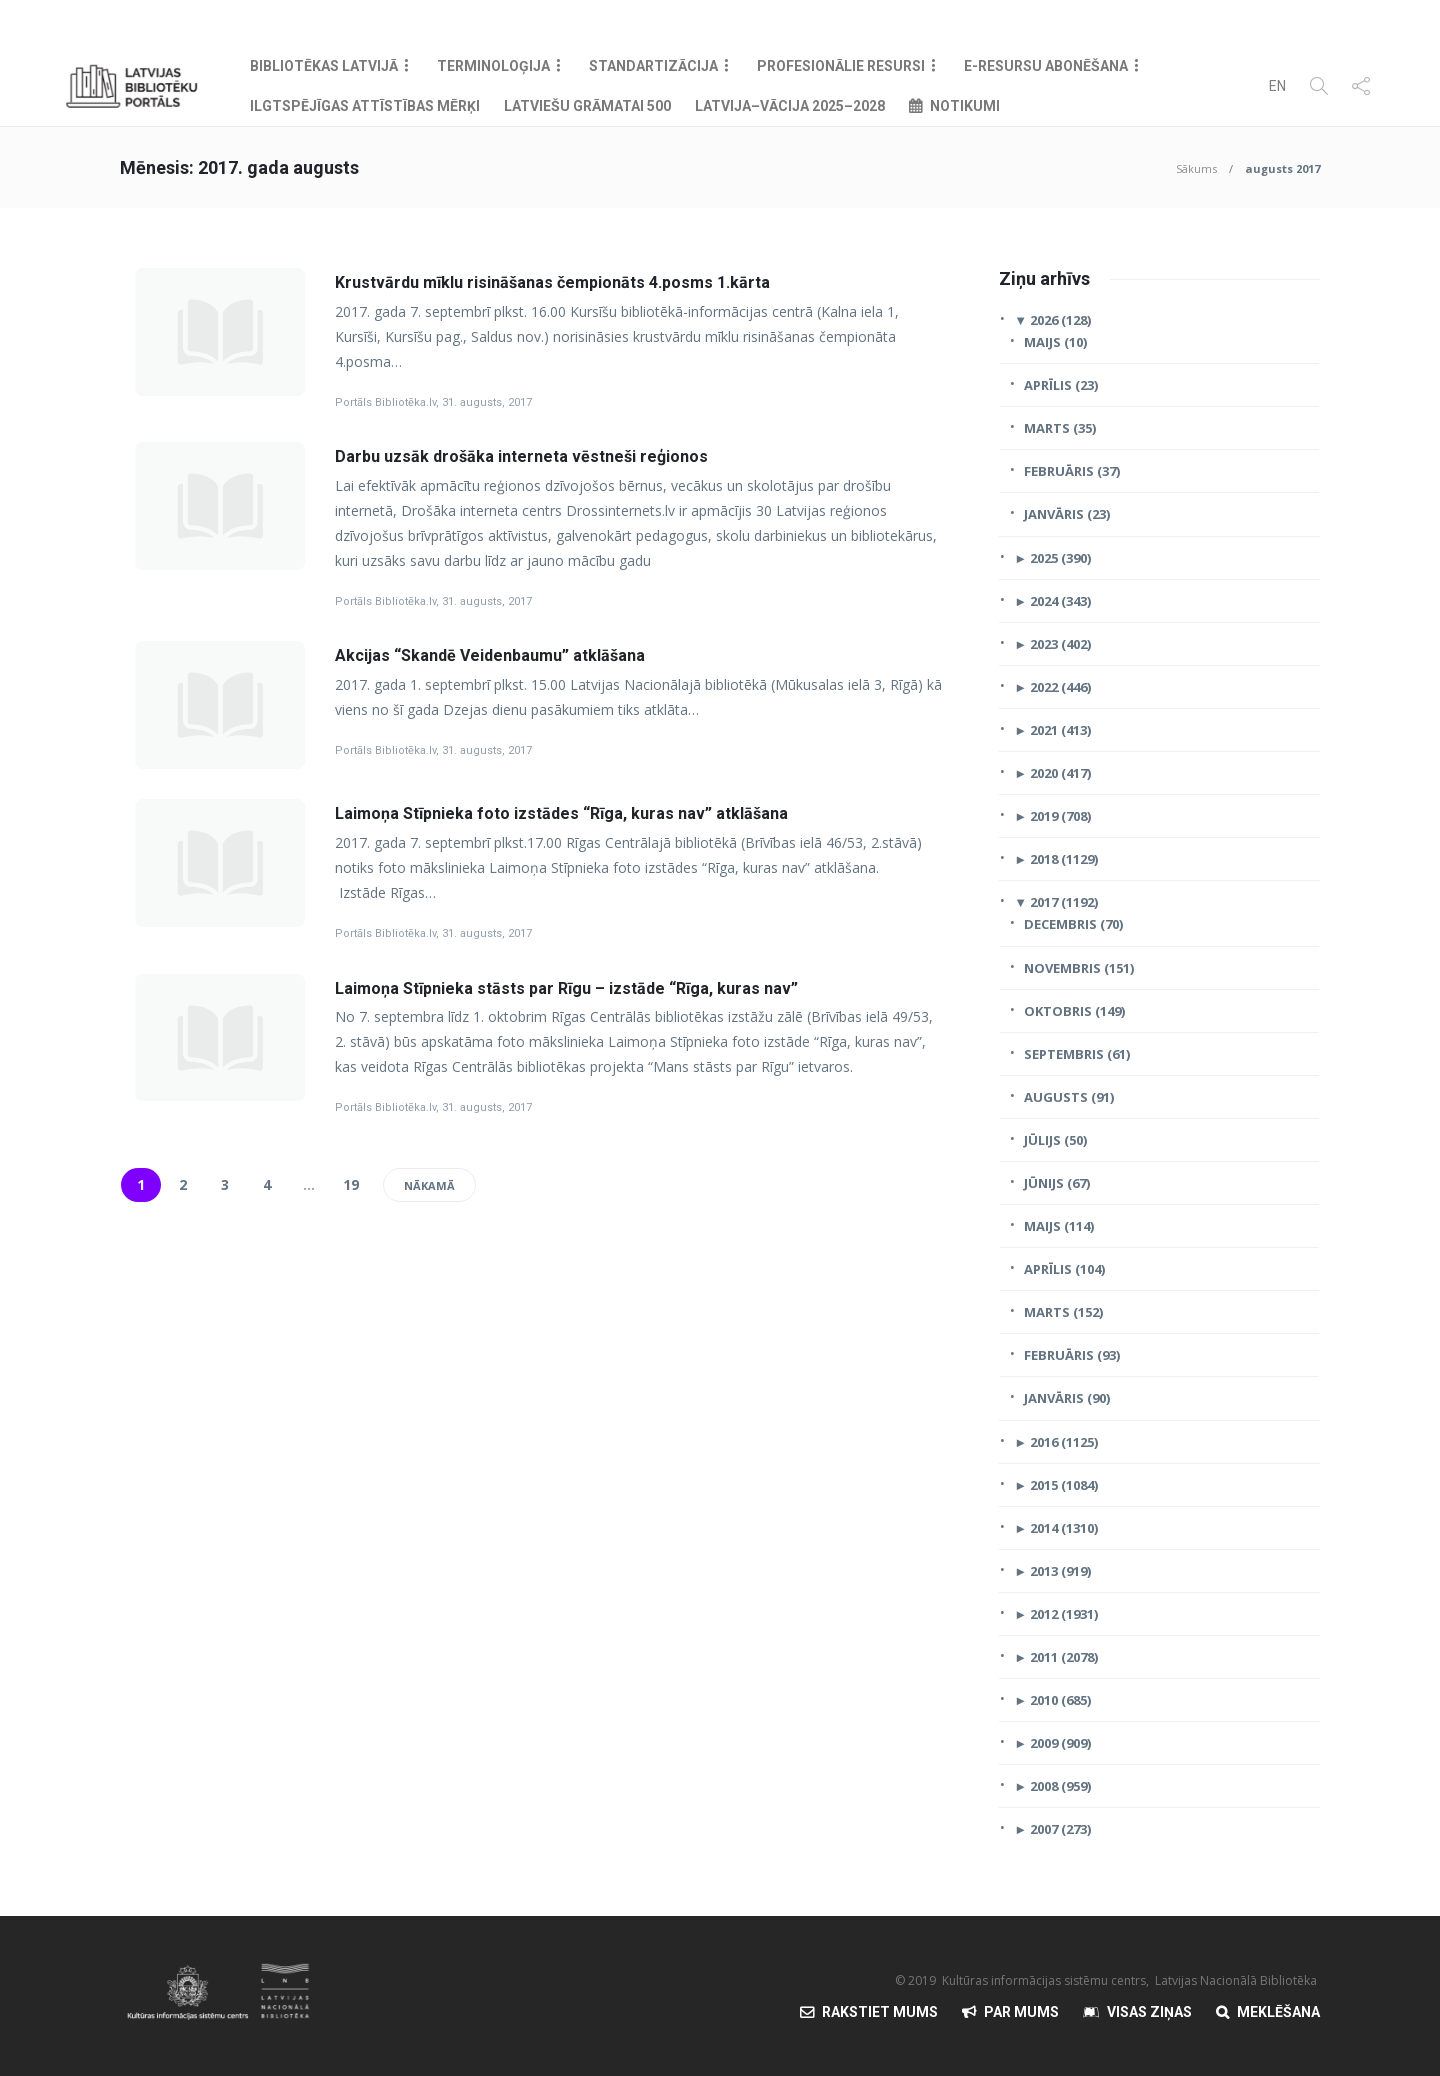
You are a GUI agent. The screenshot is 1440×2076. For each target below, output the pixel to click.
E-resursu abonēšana (1046, 66)
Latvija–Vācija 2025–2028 (790, 106)
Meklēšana (1278, 2012)
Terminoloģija (493, 66)
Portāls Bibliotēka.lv (385, 402)
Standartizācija (653, 66)
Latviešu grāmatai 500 (587, 106)
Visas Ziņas (1149, 2012)
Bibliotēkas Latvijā (324, 66)
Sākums (1196, 168)
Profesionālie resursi (841, 66)
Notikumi (965, 106)
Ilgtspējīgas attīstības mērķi (365, 106)
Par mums (1021, 2012)
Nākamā (429, 1185)
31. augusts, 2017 (487, 402)
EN (1277, 86)
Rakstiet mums (880, 2012)
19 (351, 1184)
